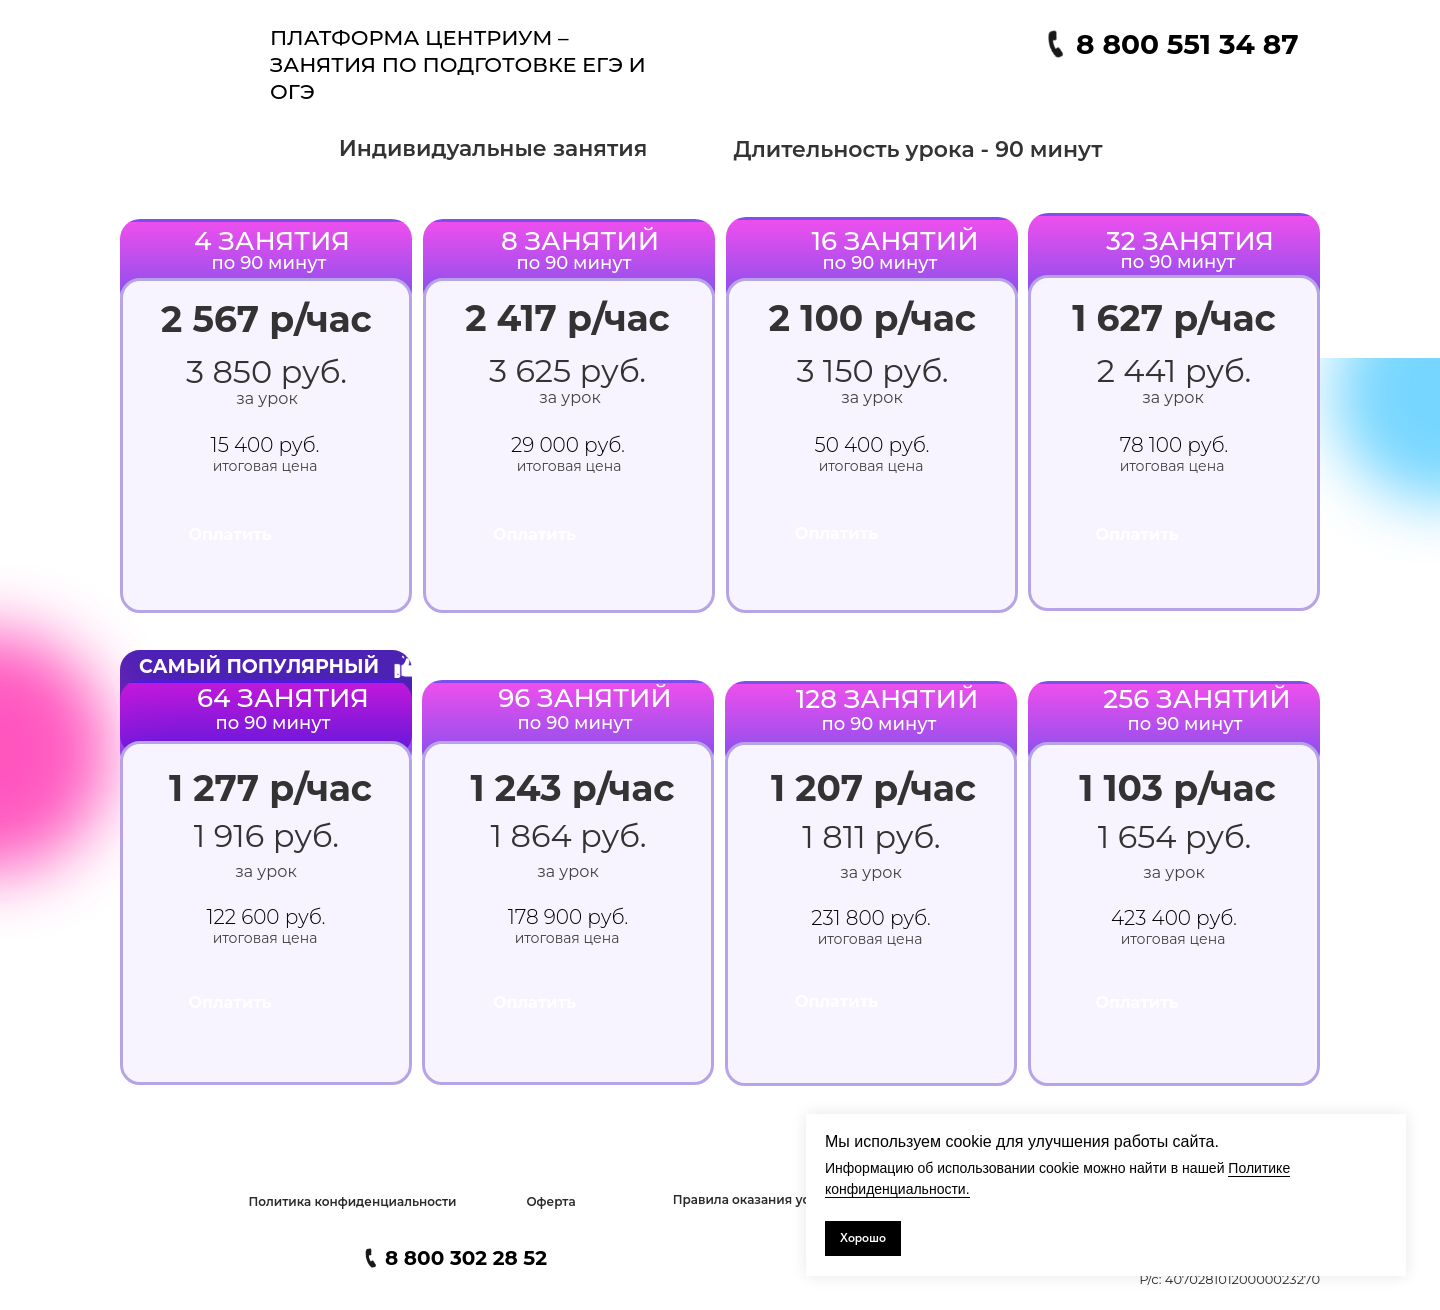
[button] (352, 1202)
